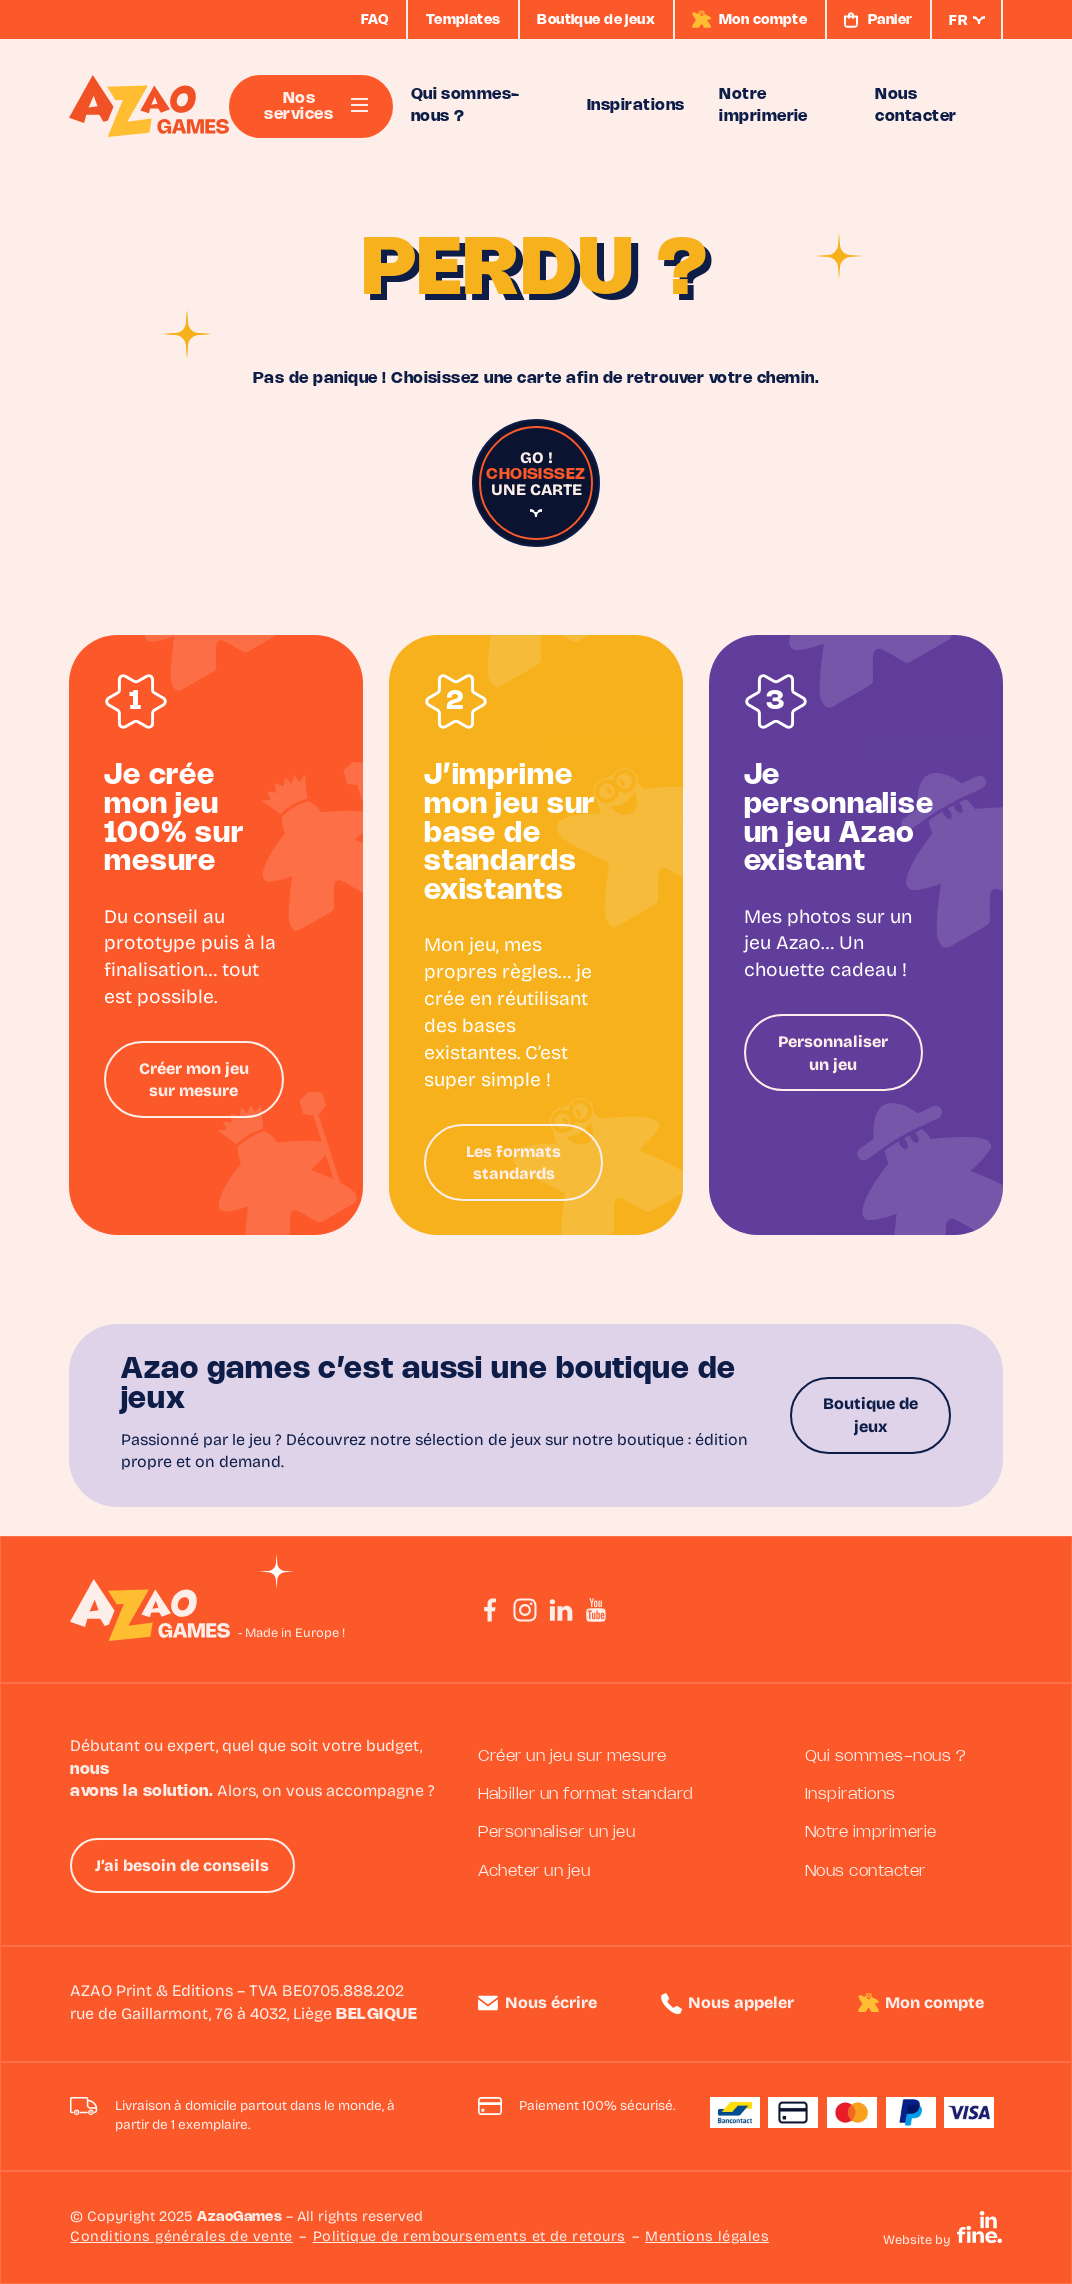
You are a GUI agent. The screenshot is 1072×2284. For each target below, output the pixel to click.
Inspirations (850, 1794)
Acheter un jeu (534, 1871)
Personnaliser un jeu (833, 1054)
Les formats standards (513, 1164)
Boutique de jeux (870, 1416)
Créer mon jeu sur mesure (194, 1081)
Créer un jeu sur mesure (572, 1756)
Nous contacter (865, 1871)
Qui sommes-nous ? (885, 1756)
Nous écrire (551, 2004)
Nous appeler (741, 2004)
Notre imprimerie (871, 1832)
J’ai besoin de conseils (182, 1867)
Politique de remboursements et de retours (469, 2237)
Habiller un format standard (586, 1794)
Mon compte (934, 2004)
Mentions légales (707, 2237)
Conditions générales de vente (181, 2237)
